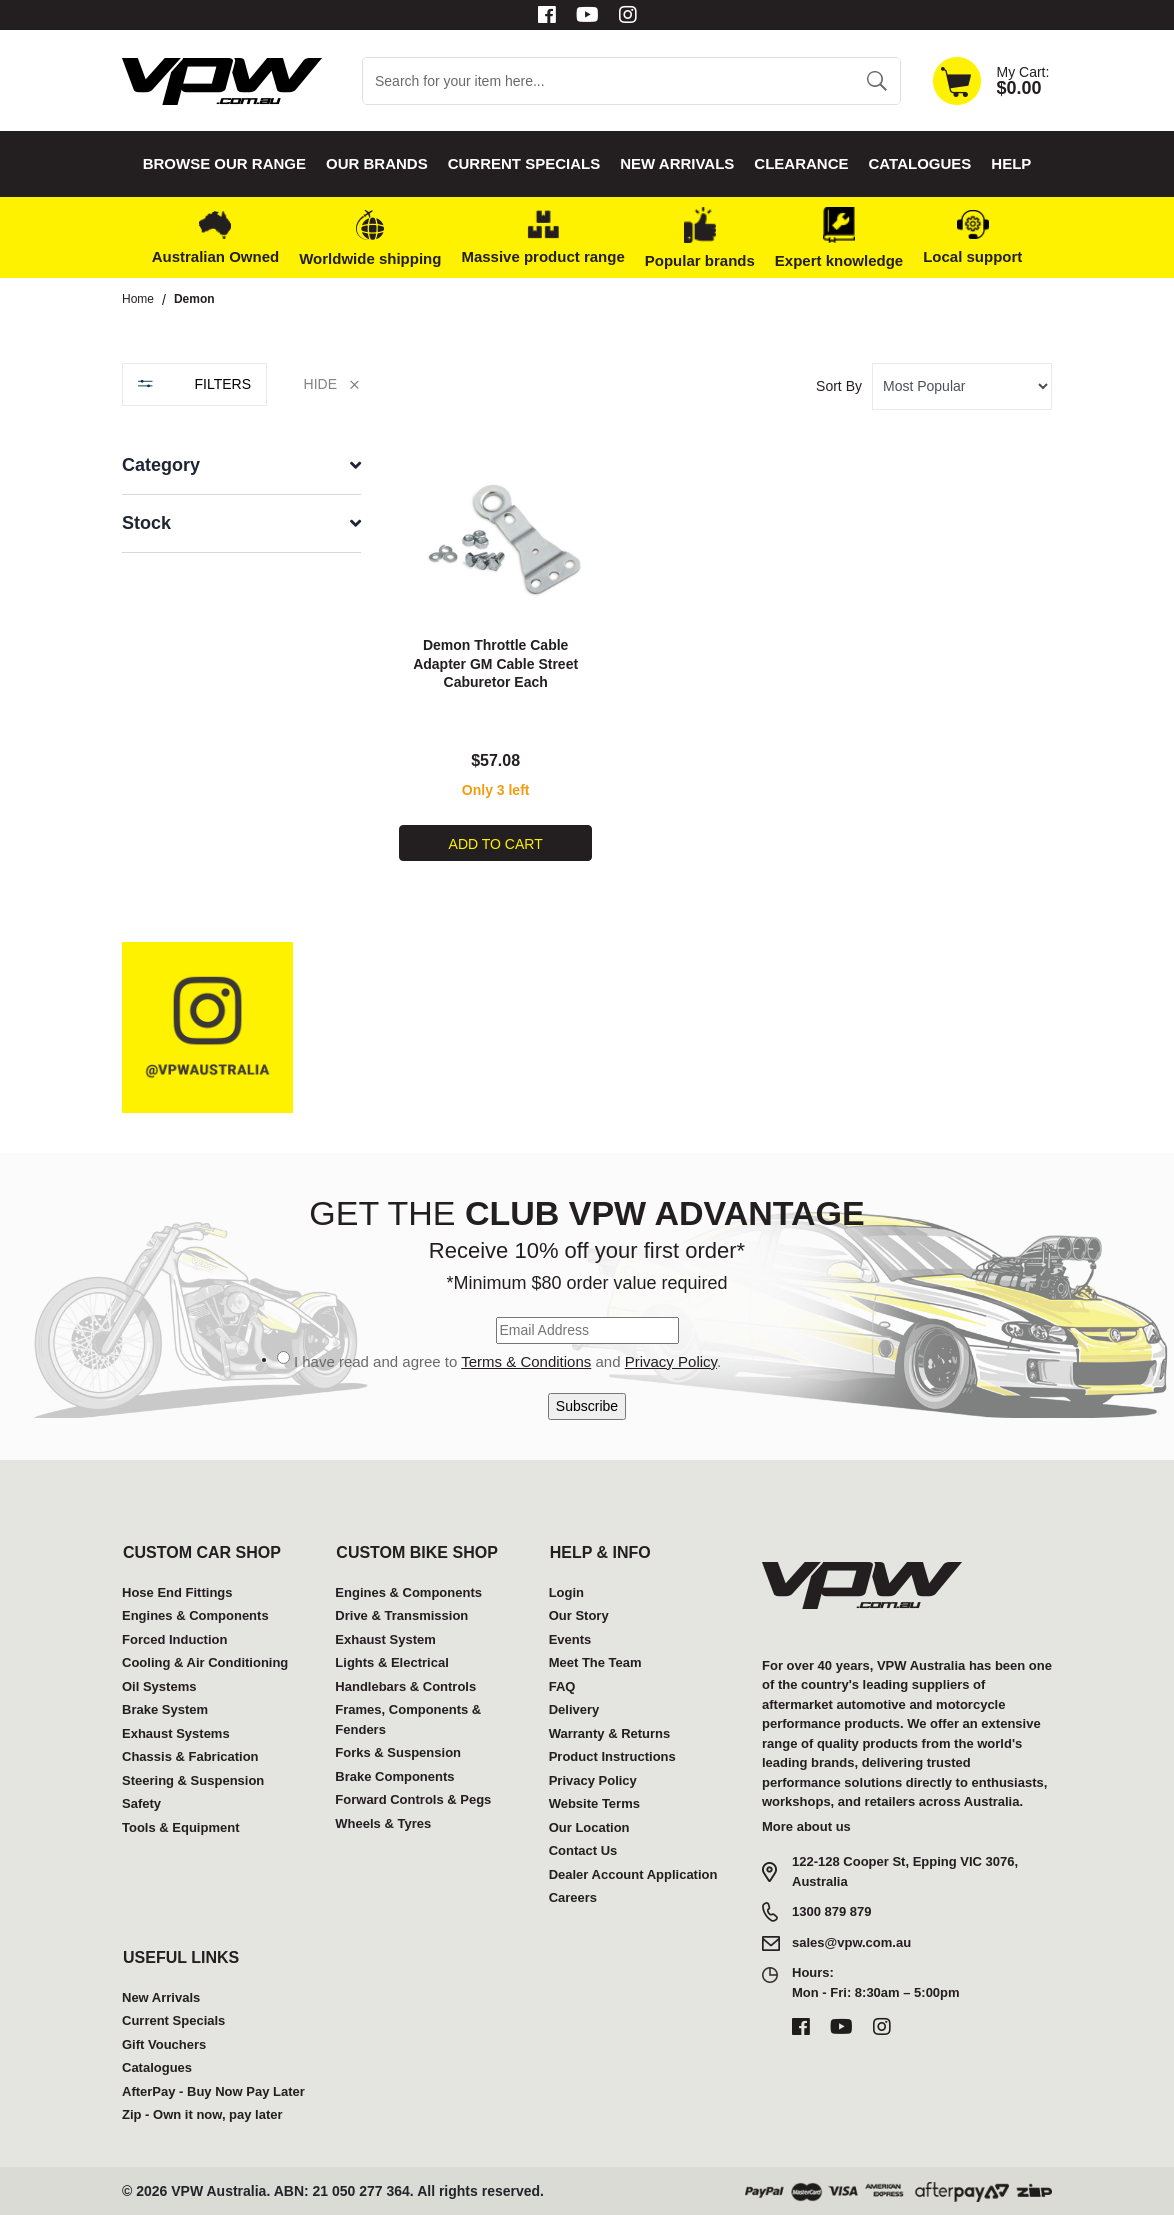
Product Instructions (612, 1756)
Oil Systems (159, 1685)
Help (1011, 163)
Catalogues (920, 163)
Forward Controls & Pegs (413, 1799)
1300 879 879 (832, 1910)
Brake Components (394, 1775)
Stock (146, 523)
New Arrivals (677, 163)
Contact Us (583, 1850)
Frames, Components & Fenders (408, 1719)
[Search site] (876, 81)
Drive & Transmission (401, 1615)
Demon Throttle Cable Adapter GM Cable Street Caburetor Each (495, 663)
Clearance (801, 163)
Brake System (165, 1709)
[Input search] (608, 81)
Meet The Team (595, 1662)
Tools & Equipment (180, 1826)
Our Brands (377, 163)
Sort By (839, 386)
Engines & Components (195, 1615)
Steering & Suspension (193, 1779)
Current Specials (524, 163)
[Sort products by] (962, 386)
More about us (806, 1825)
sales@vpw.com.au (851, 1942)
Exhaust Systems (176, 1732)
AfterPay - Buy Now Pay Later (213, 2090)
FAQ (562, 1685)
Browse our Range (224, 163)
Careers (573, 1897)
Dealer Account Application (633, 1873)
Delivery (574, 1709)
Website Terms (594, 1803)
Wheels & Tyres (383, 1822)
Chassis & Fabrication (190, 1756)
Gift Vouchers (164, 2043)
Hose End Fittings (177, 1591)
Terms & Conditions (526, 1360)
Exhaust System (385, 1638)
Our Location (589, 1826)
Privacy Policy (671, 1360)
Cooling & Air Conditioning (205, 1662)
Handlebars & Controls (405, 1685)
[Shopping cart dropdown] (990, 80)
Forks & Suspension (398, 1752)
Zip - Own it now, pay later (202, 2114)
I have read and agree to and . (507, 1360)
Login (566, 1591)
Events (570, 1638)
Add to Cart (496, 843)
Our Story (579, 1615)
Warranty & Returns (610, 1732)
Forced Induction (174, 1638)
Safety (141, 1803)
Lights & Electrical (391, 1662)
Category (161, 465)
